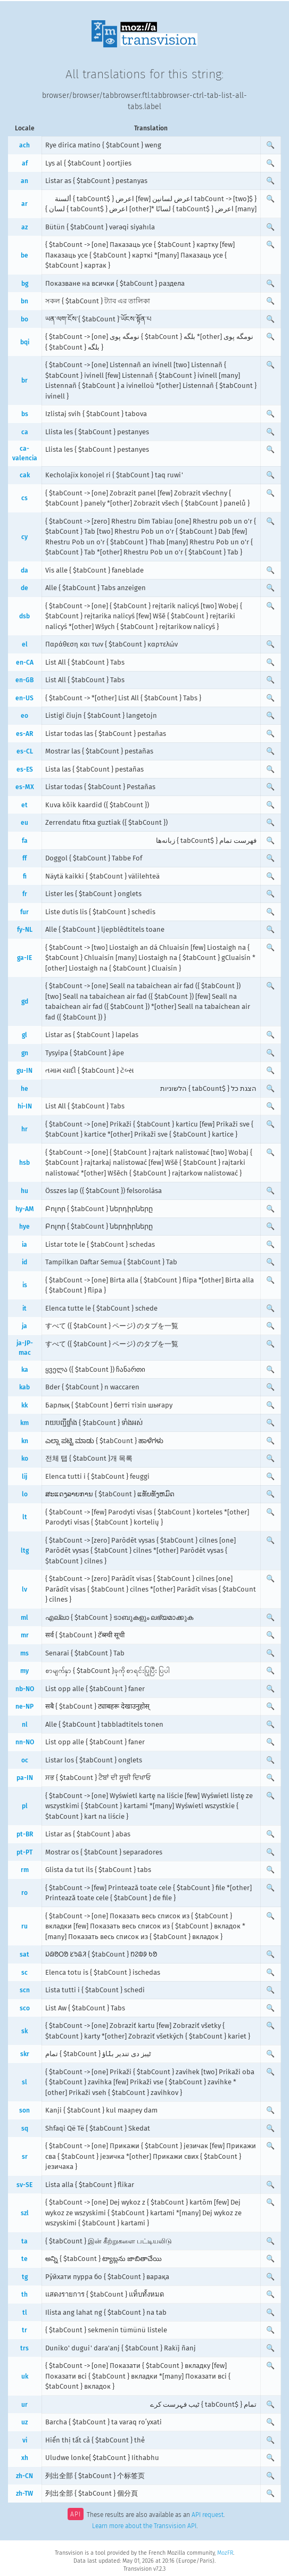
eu (24, 822)
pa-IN (24, 1778)
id (24, 1262)
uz (24, 2422)
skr (24, 2054)
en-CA (25, 662)
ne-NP (24, 1706)
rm (25, 1870)
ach (24, 145)
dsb (24, 616)
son (24, 2110)
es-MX (24, 787)
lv (24, 1589)
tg (25, 2277)
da (24, 570)
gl (24, 1035)
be (24, 255)
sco (25, 2008)
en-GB (24, 680)
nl (25, 1724)
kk (24, 1405)
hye (24, 1226)
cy (24, 537)
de (24, 588)
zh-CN (24, 2476)
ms (24, 1653)
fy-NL (24, 929)
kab (24, 1387)
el (25, 644)
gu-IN (24, 1070)
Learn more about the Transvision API (144, 2526)
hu (24, 1191)
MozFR (225, 2552)
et (24, 805)
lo (25, 1494)
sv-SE (24, 2185)
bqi (24, 342)
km (24, 1423)
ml (24, 1617)
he (24, 1088)
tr (24, 2330)
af (25, 163)
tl (24, 2312)
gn (24, 1053)
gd (24, 1001)
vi (24, 2440)
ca (24, 432)
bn (24, 301)
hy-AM (24, 1209)
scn (25, 1990)
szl (25, 2213)
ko (24, 1458)
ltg (25, 1550)
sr (25, 2156)
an (24, 181)
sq (24, 2128)
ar (24, 204)
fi (25, 876)
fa (25, 840)
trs (24, 2348)
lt (24, 1517)
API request (208, 2515)
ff (24, 858)
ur (24, 2404)
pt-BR (24, 1834)
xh (24, 2458)
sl (24, 2082)
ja (24, 1326)
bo (24, 319)
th (24, 2294)
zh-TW (24, 2493)
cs (24, 498)
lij (24, 1476)
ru (24, 1926)
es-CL (24, 751)
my (24, 1671)
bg (24, 283)
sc (24, 1972)
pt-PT (24, 1852)
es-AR (24, 734)
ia (24, 1244)
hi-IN (25, 1106)
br (24, 380)
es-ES (24, 769)
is (24, 1285)
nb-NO (24, 1689)
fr (24, 894)
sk (24, 2031)
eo (24, 715)
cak (25, 475)
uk (24, 2376)
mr (25, 1635)
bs (24, 414)
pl (25, 1806)
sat (24, 1954)
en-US (24, 698)
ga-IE (24, 958)
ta (24, 2241)
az (24, 227)
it (24, 1308)
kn (24, 1441)
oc (24, 1760)
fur (24, 912)
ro (24, 1892)
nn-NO (24, 1742)
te (24, 2259)
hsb (24, 1162)
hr (24, 1129)
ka (24, 1369)
